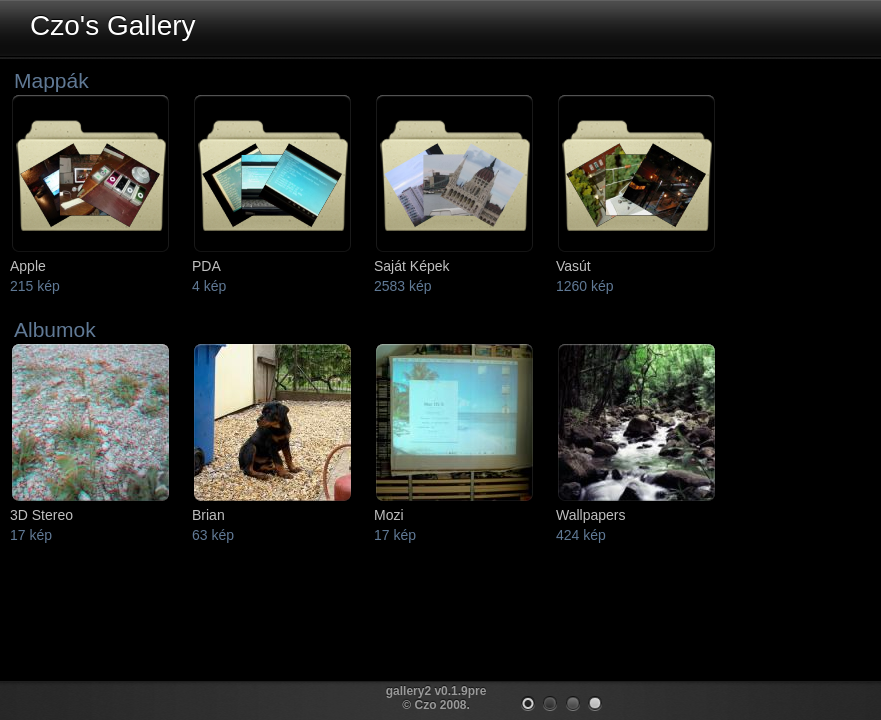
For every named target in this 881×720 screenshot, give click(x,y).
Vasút (573, 266)
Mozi (389, 515)
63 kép (213, 535)
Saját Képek (412, 266)
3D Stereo (41, 515)
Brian (208, 515)
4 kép (209, 286)
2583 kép (403, 286)
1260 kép (585, 286)
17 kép (31, 535)
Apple (28, 266)
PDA (206, 266)
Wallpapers (591, 515)
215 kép (35, 286)
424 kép (581, 535)
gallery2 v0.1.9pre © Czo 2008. (436, 698)
